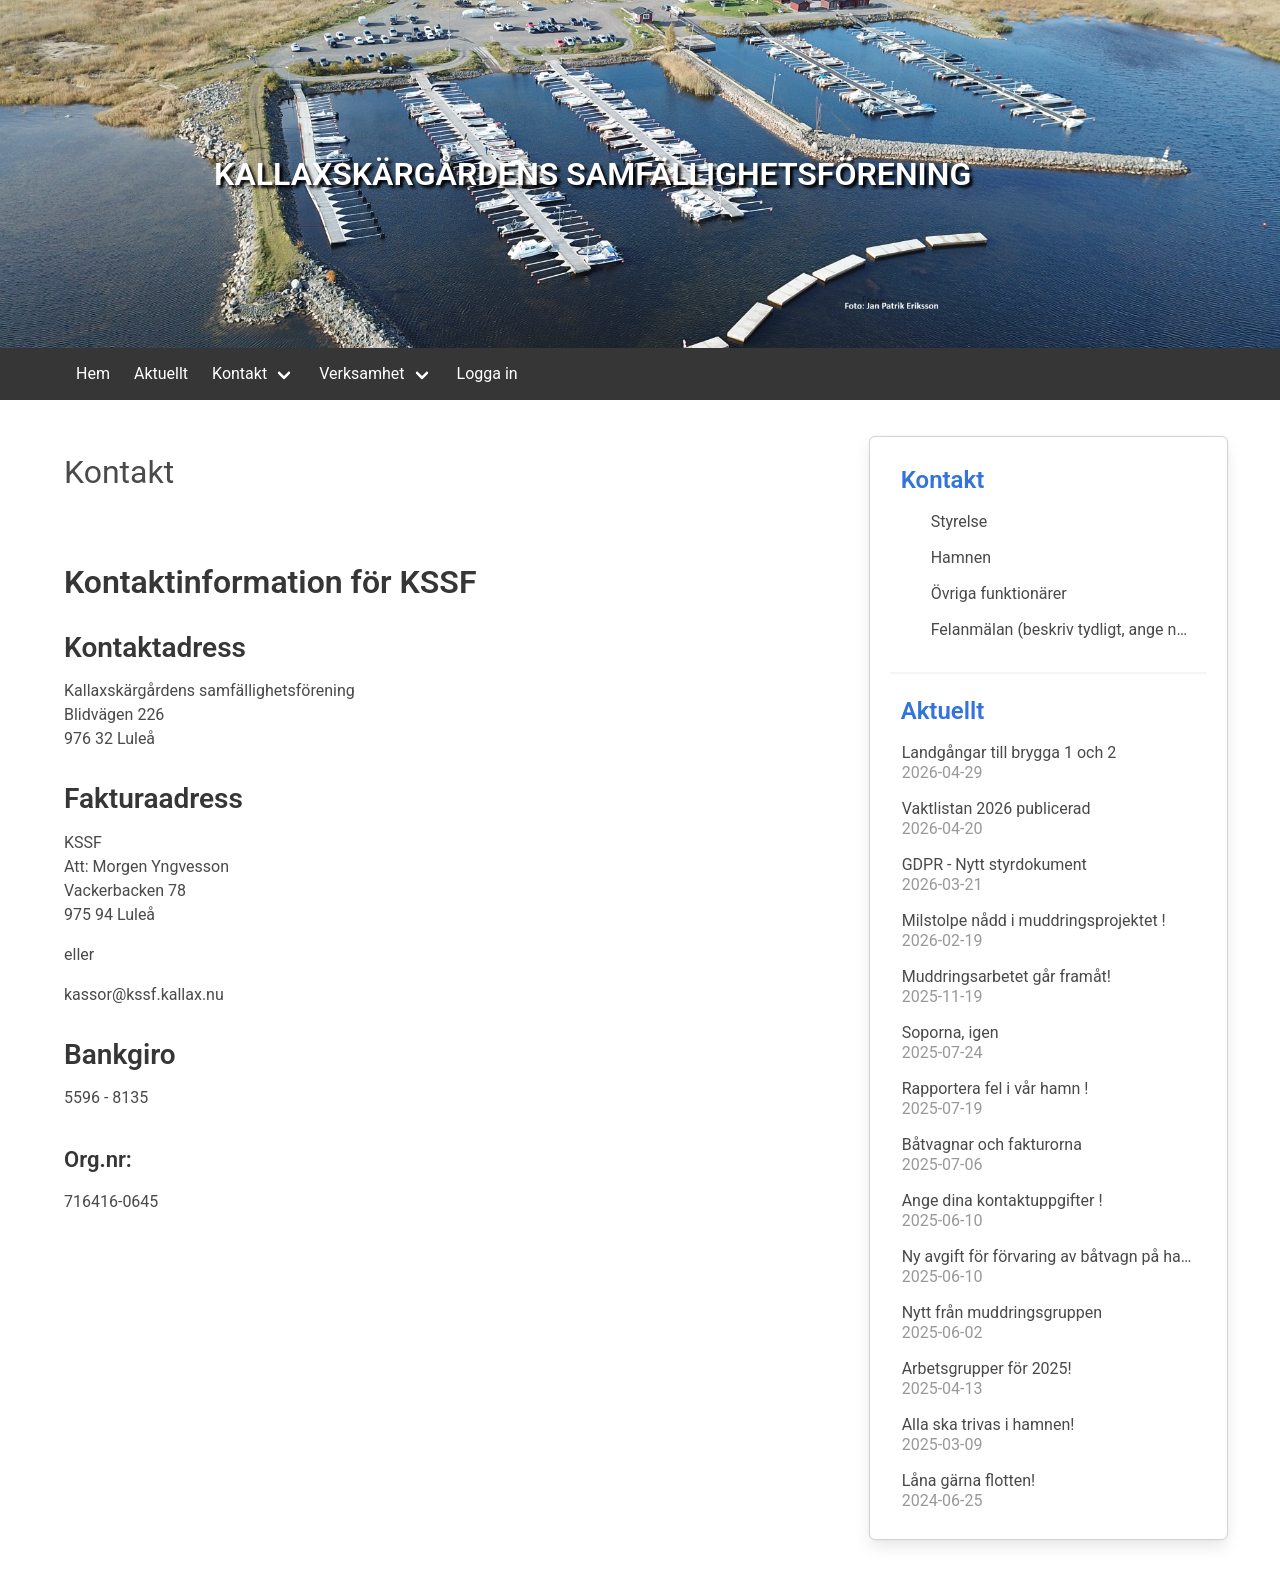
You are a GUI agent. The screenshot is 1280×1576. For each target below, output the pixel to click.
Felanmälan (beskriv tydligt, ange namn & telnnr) (1069, 629)
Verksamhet (361, 373)
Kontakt (239, 373)
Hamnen (961, 557)
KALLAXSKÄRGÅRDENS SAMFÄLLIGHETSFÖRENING (592, 174)
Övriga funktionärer (999, 593)
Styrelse (959, 521)
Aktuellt (161, 373)
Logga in (487, 373)
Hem (93, 373)
